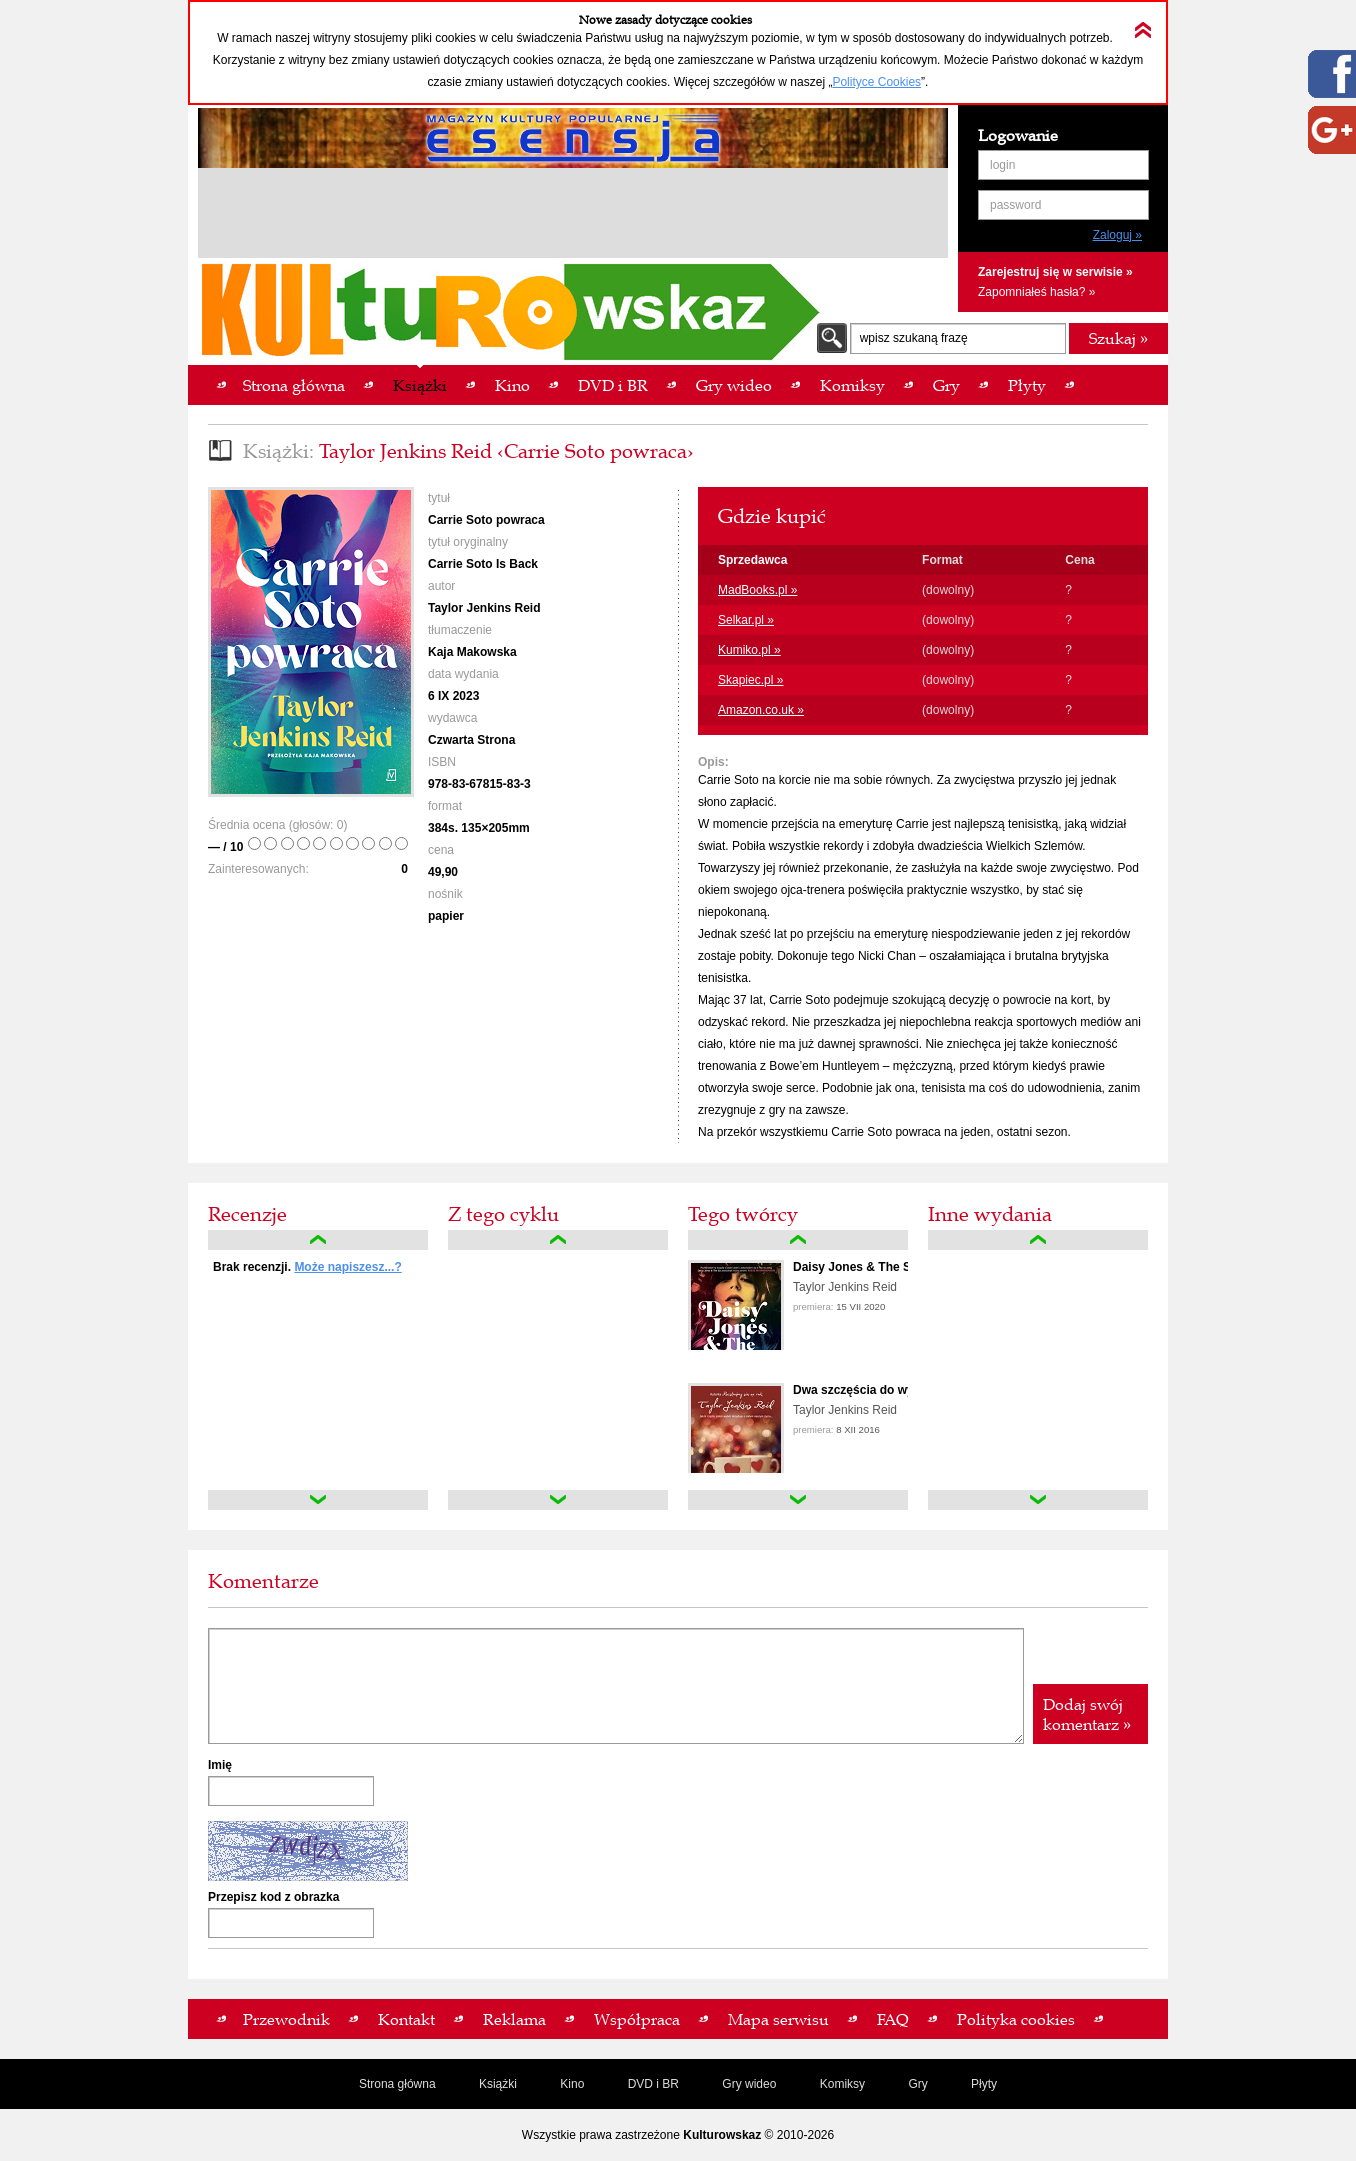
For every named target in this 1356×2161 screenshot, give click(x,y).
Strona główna (397, 2084)
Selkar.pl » (746, 620)
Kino (572, 2084)
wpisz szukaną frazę (914, 338)
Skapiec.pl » (750, 680)
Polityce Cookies (876, 82)
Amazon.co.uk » (761, 710)
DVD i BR (653, 2084)
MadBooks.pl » (757, 590)
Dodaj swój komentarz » (1087, 1714)
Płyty (984, 2084)
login (1002, 165)
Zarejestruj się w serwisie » (1055, 272)
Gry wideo (749, 2084)
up (318, 1240)
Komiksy (842, 2084)
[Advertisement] (573, 216)
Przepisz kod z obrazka (273, 1897)
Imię (220, 1765)
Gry (917, 2084)
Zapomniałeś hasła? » (1036, 292)
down (318, 1500)
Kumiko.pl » (749, 650)
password (1015, 205)
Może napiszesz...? (347, 1267)
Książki (498, 2084)
